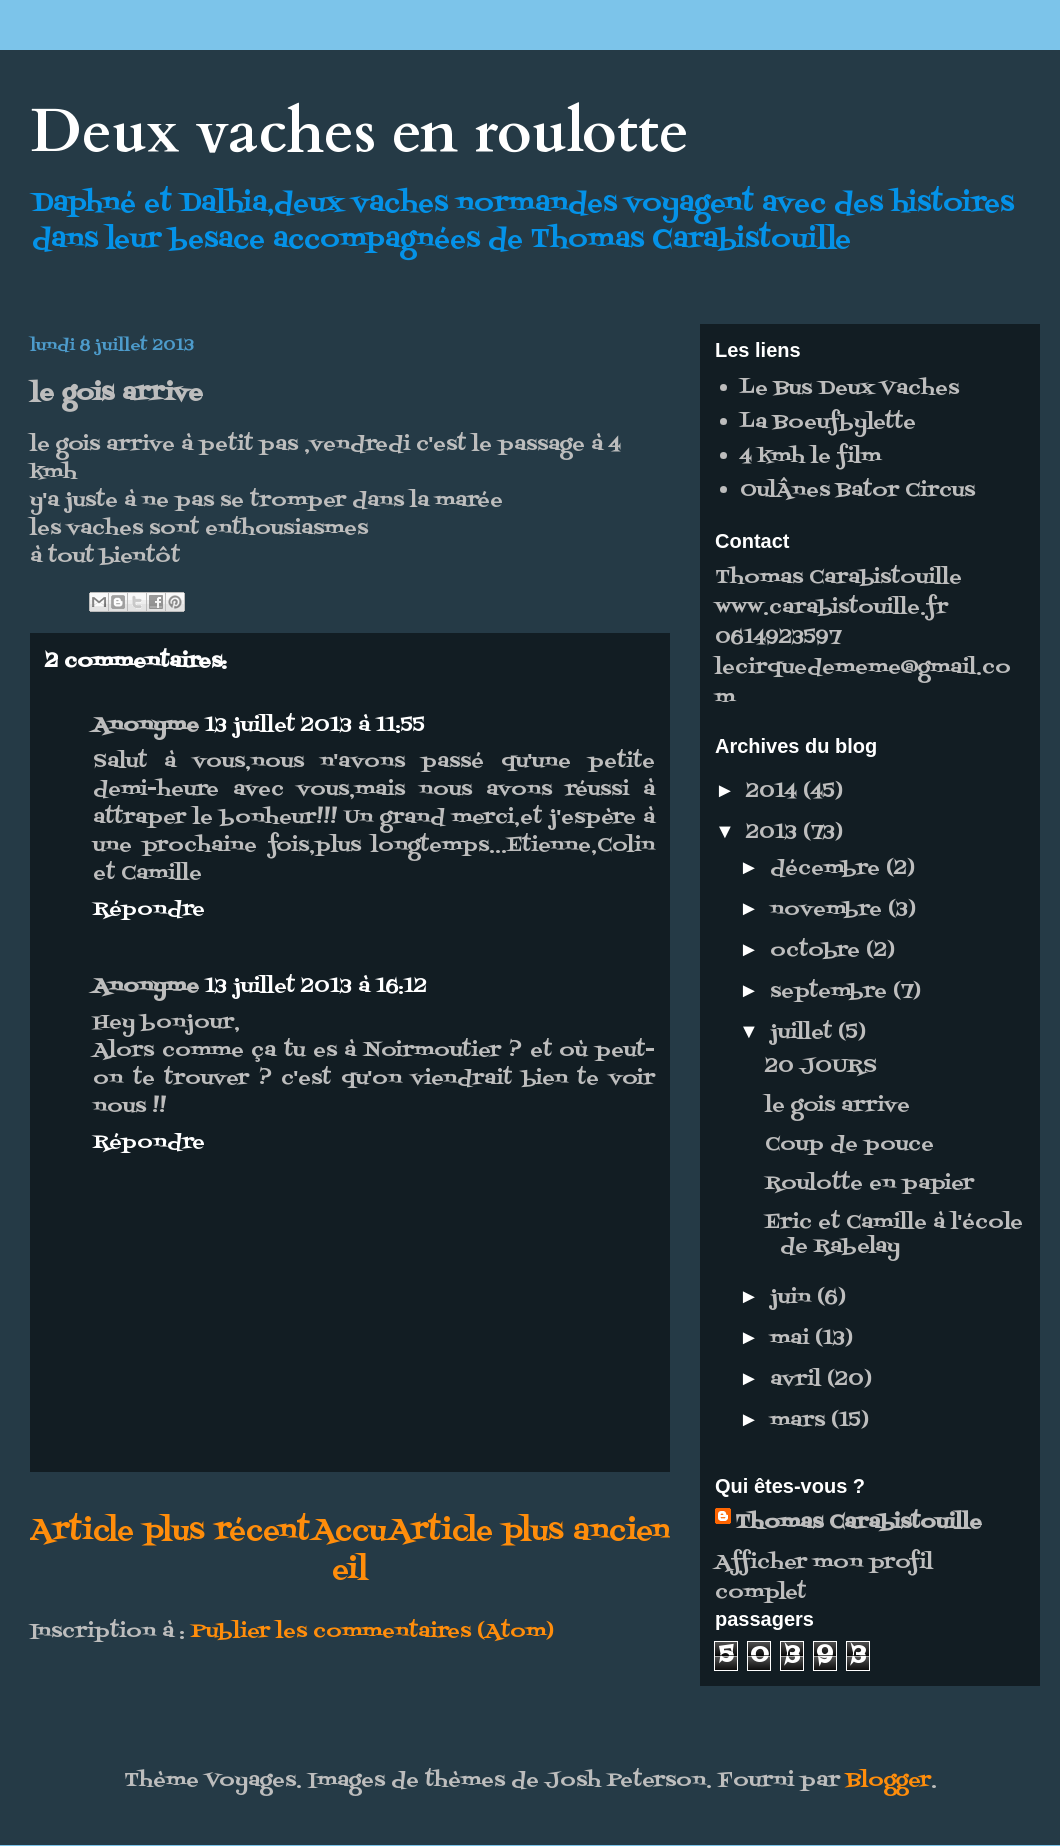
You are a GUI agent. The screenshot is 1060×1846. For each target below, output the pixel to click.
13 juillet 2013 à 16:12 (316, 987)
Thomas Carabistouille (858, 1523)
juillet (804, 1033)
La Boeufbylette (828, 423)
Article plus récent (170, 1531)
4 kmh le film (810, 457)
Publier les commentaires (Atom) (372, 1632)
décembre (828, 869)
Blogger (888, 1781)
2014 (774, 792)
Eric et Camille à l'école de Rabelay (894, 1235)
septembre (831, 992)
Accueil (349, 1551)
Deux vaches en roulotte (359, 132)
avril (798, 1380)
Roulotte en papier (869, 1184)
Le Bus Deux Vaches (849, 389)
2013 (774, 833)
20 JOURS (821, 1067)
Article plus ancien (529, 1531)
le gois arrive (837, 1106)
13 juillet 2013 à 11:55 (315, 726)
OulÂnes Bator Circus (857, 491)
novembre (829, 910)
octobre (818, 951)
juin (793, 1298)
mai (792, 1339)
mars (800, 1421)
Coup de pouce (849, 1145)
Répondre (149, 910)
